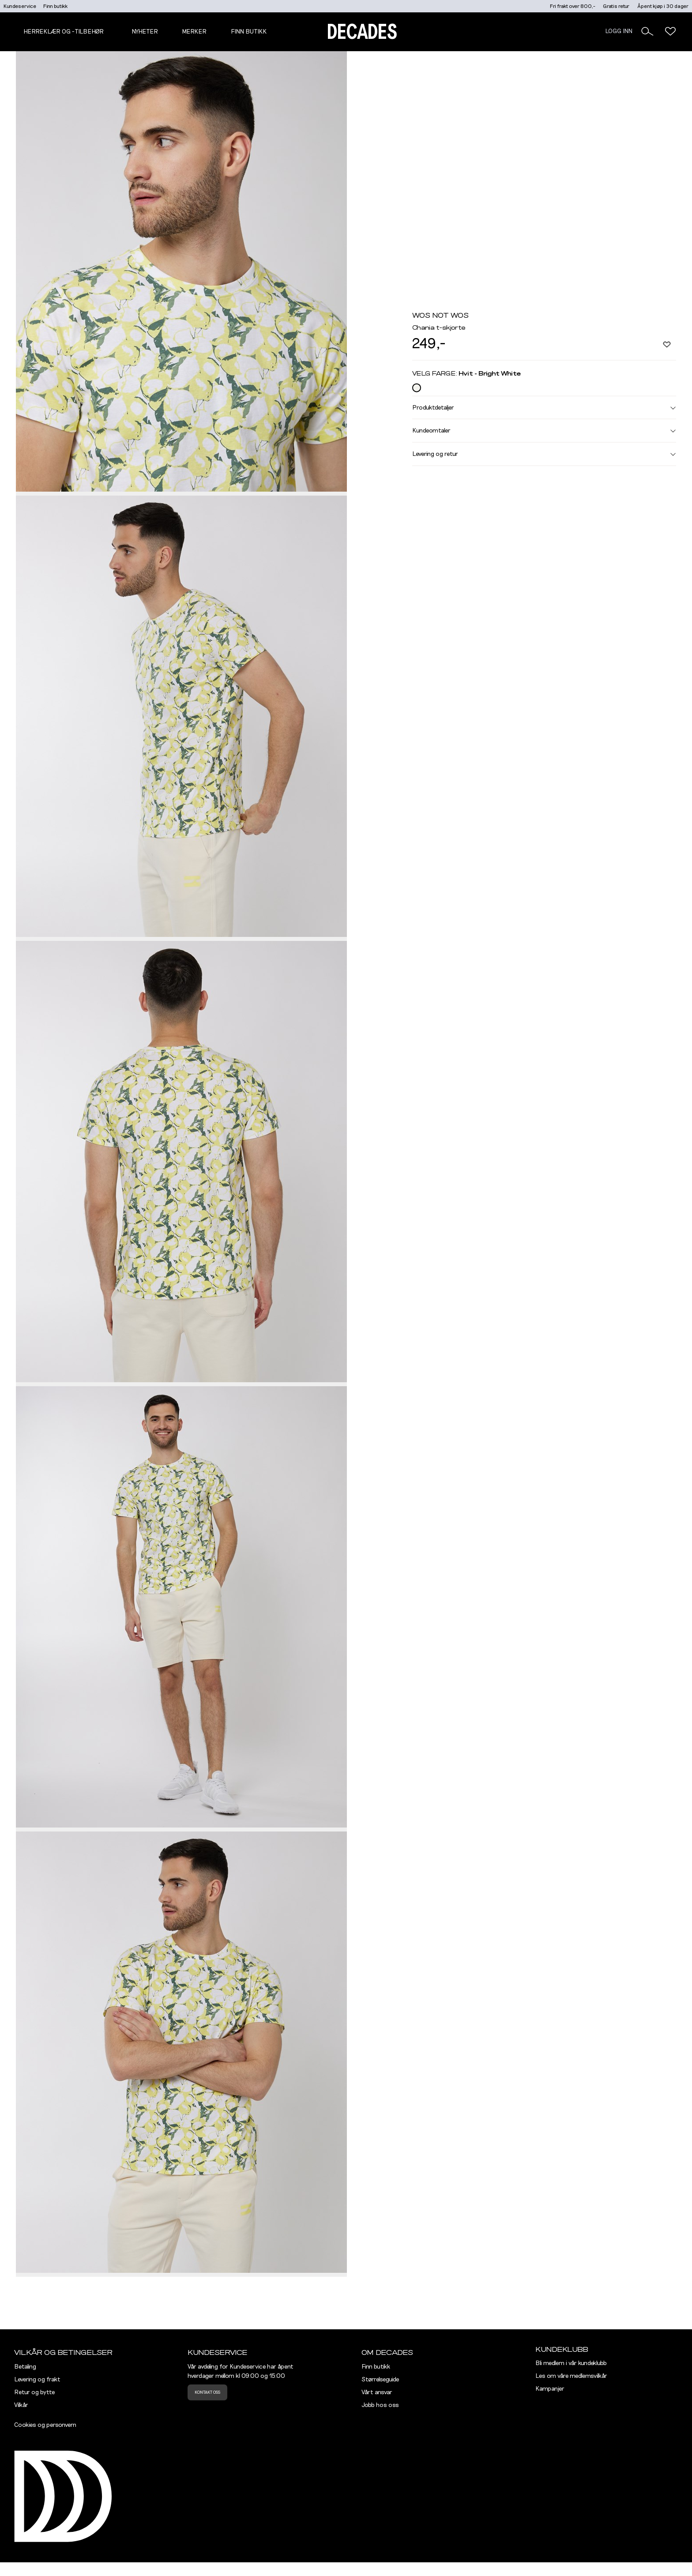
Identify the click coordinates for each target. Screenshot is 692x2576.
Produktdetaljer (544, 407)
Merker (194, 32)
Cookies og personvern (45, 2425)
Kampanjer (549, 2389)
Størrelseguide (380, 2380)
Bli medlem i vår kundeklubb (571, 2363)
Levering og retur (544, 454)
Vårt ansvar (376, 2392)
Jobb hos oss (380, 2405)
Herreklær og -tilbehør (63, 32)
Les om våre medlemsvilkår (571, 2376)
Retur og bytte (34, 2392)
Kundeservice (20, 6)
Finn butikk (55, 6)
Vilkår (21, 2405)
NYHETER (145, 32)
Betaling (25, 2367)
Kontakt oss (207, 2392)
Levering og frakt (37, 2380)
